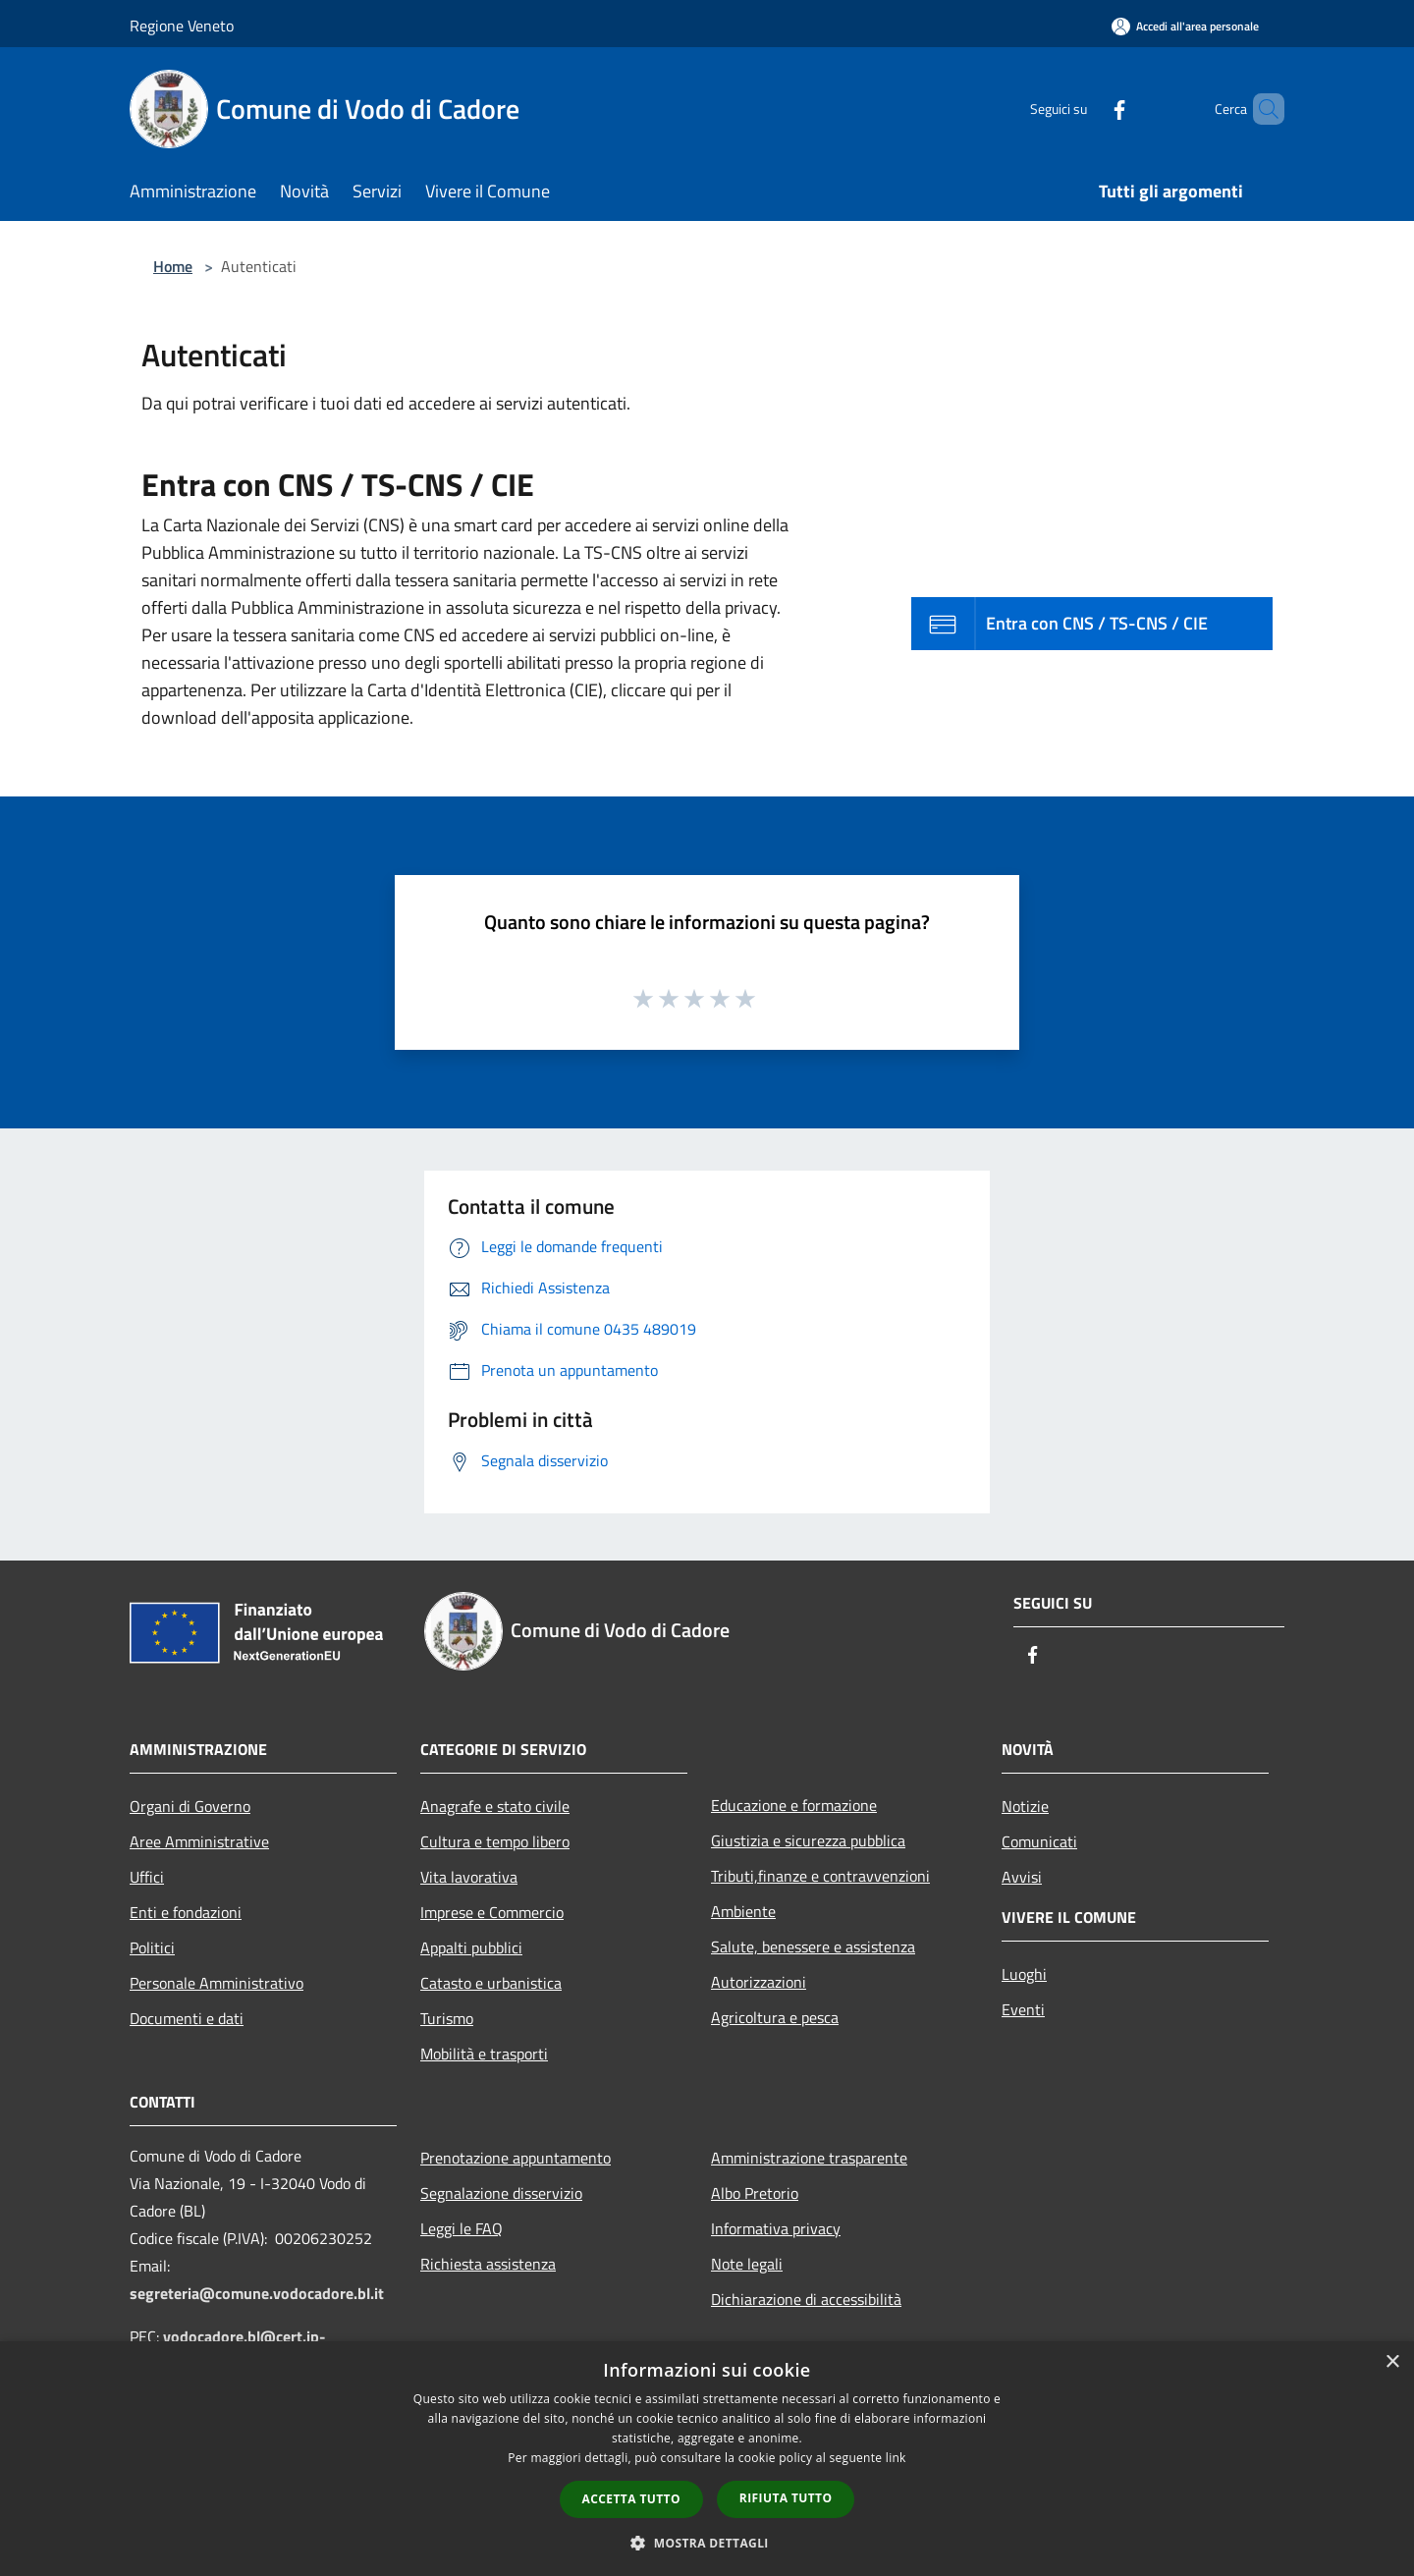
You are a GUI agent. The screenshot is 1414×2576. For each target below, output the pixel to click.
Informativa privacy (776, 2228)
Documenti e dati (187, 2018)
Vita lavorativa (468, 1877)
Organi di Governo (190, 1806)
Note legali (747, 2263)
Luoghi (1024, 1974)
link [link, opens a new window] (896, 2457)
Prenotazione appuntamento (515, 2157)
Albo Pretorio (754, 2193)
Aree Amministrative (199, 1841)
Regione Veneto (182, 25)
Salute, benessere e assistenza (813, 1946)
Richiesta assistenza (488, 2263)
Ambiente (743, 1911)
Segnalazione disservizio (501, 2193)
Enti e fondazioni (186, 1912)
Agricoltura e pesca (775, 2017)
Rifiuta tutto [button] (786, 2498)
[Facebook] (1086, 108)
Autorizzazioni (758, 1982)
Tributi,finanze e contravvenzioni (820, 1876)
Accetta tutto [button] (631, 2499)
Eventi (1023, 2009)
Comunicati (1039, 1841)
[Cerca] (1260, 109)
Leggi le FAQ (461, 2228)
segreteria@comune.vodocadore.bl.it (257, 2293)
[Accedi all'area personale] (1185, 26)
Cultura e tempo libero (495, 1841)
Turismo (446, 2018)
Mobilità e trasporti (484, 2053)
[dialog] (707, 2458)
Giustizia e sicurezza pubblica (808, 1840)
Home (172, 266)
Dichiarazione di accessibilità (806, 2299)
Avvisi (1022, 1877)
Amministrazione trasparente (809, 2157)
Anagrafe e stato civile (495, 1806)
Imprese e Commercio (492, 1912)
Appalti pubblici (471, 1947)
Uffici (147, 1877)
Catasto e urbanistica (491, 1983)
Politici (152, 1947)
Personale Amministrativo (216, 1983)
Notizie (1025, 1806)
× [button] (1392, 2362)
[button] (707, 2542)
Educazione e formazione (794, 1805)
